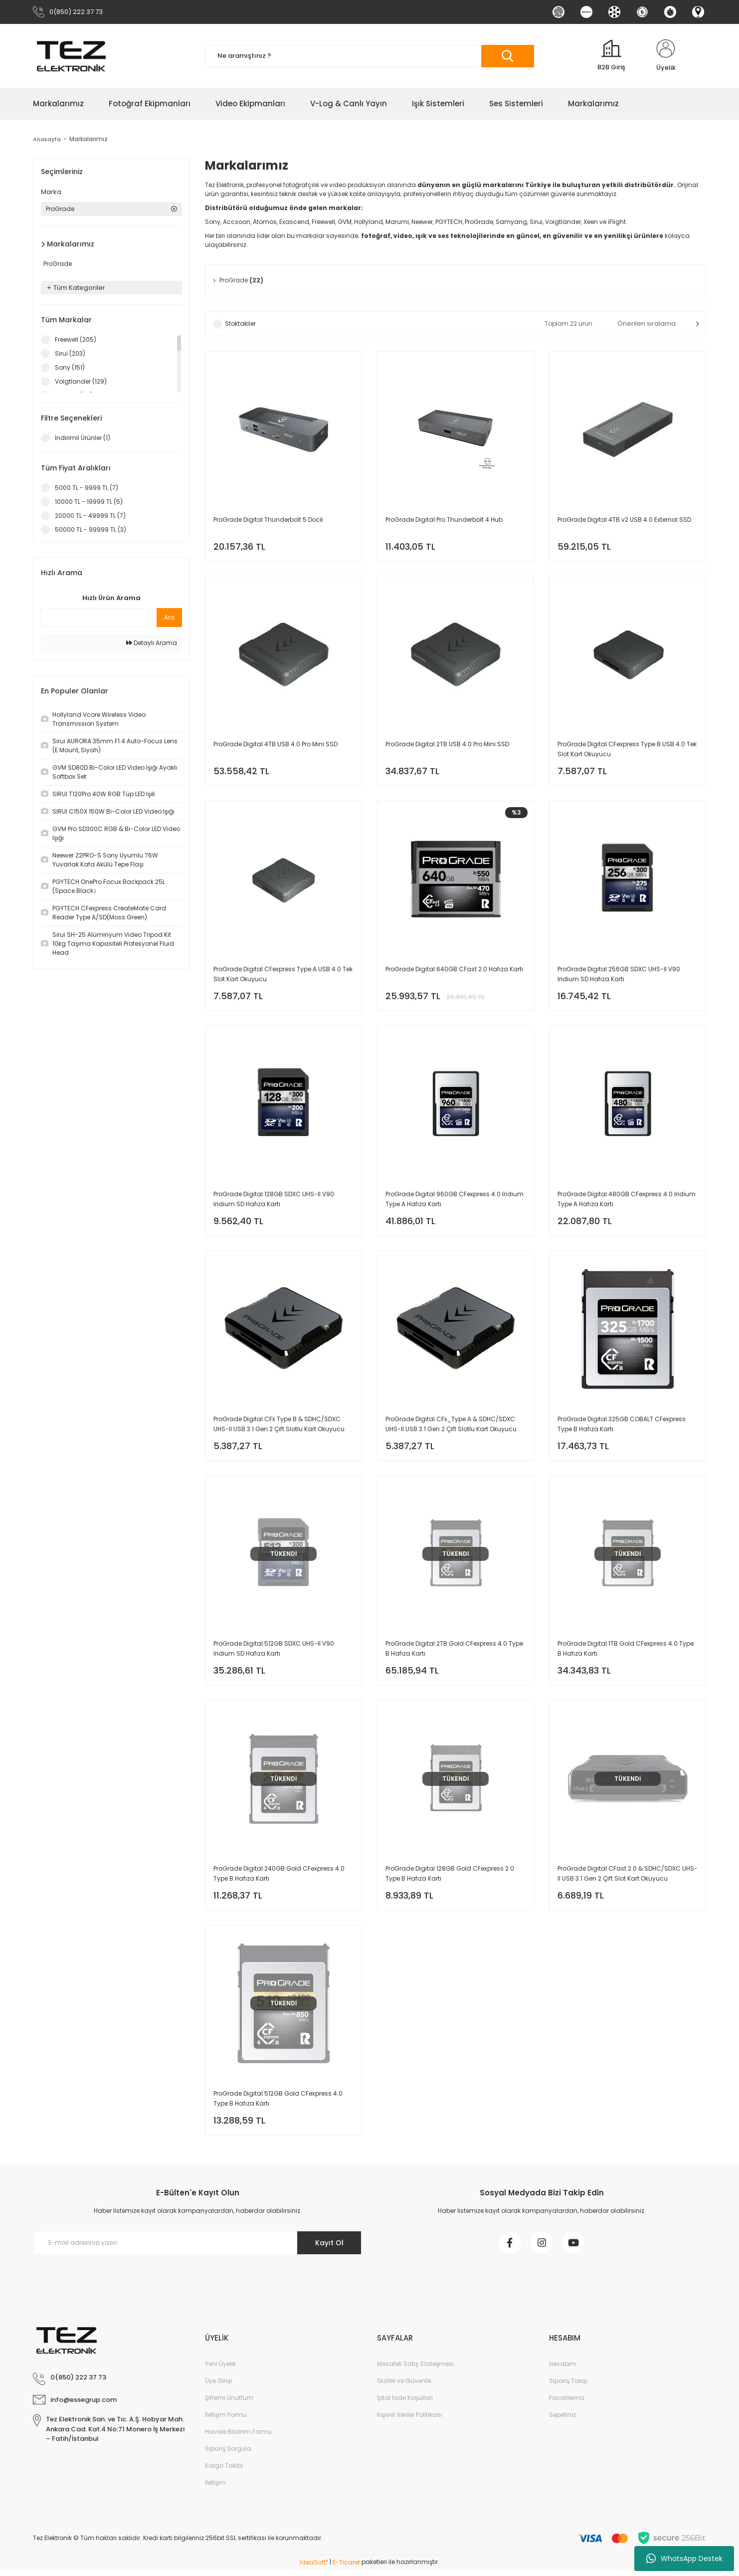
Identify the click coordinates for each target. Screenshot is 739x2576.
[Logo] (71, 56)
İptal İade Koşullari (405, 2404)
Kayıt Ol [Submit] (329, 2248)
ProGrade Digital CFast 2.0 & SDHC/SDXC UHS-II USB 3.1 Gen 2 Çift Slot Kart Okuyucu (627, 1878)
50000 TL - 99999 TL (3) (90, 530)
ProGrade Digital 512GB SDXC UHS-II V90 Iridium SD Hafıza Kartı (273, 1652)
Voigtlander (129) (81, 382)
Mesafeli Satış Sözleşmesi (415, 2370)
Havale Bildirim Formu (238, 2438)
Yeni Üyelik (220, 2370)
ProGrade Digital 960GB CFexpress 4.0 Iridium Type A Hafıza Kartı (454, 1201)
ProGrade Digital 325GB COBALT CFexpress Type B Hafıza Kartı (621, 1427)
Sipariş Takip (568, 2387)
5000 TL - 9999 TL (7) (86, 488)
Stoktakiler (240, 324)
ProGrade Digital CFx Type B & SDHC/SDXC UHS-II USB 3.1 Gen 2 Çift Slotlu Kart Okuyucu (279, 1427)
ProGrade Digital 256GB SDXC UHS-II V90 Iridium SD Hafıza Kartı (618, 976)
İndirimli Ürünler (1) (82, 438)
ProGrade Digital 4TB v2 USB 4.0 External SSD (624, 520)
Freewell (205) (75, 340)
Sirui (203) (70, 354)
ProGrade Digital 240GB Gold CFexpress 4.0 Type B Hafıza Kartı (279, 1878)
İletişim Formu (226, 2421)
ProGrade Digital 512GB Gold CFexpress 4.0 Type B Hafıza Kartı (278, 2103)
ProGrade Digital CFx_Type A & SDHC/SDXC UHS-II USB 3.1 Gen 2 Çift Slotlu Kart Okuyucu (451, 1427)
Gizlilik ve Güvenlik (404, 2387)
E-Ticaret (346, 2569)
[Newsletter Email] (197, 2248)
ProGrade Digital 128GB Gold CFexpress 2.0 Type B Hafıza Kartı (449, 1878)
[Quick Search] (95, 618)
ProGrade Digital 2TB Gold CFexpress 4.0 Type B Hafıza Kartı (454, 1652)
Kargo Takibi (224, 2472)
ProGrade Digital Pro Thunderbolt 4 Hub (444, 520)
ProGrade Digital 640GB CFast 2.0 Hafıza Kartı (454, 971)
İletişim (215, 2489)
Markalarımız (90, 139)
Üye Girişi (218, 2387)
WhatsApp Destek (684, 2558)
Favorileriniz (566, 2404)
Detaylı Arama (151, 643)
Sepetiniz (562, 2421)
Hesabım (562, 2370)
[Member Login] (665, 56)
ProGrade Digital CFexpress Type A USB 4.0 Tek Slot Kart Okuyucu (283, 976)
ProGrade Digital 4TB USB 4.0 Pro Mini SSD (275, 745)
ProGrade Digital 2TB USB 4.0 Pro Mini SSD (447, 745)
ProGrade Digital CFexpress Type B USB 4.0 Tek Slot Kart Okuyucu (627, 750)
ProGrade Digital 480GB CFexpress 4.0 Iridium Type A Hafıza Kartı (626, 1201)
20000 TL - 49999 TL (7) (90, 516)
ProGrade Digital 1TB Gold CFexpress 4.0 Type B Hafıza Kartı (625, 1652)
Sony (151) (70, 368)
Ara (169, 618)
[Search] (369, 56)
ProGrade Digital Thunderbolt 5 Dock (268, 520)
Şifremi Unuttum (229, 2404)
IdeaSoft (314, 2569)
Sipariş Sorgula (228, 2455)
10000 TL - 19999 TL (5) (89, 502)
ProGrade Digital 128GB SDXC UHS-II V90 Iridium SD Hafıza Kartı (273, 1201)
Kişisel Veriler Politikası (409, 2421)
